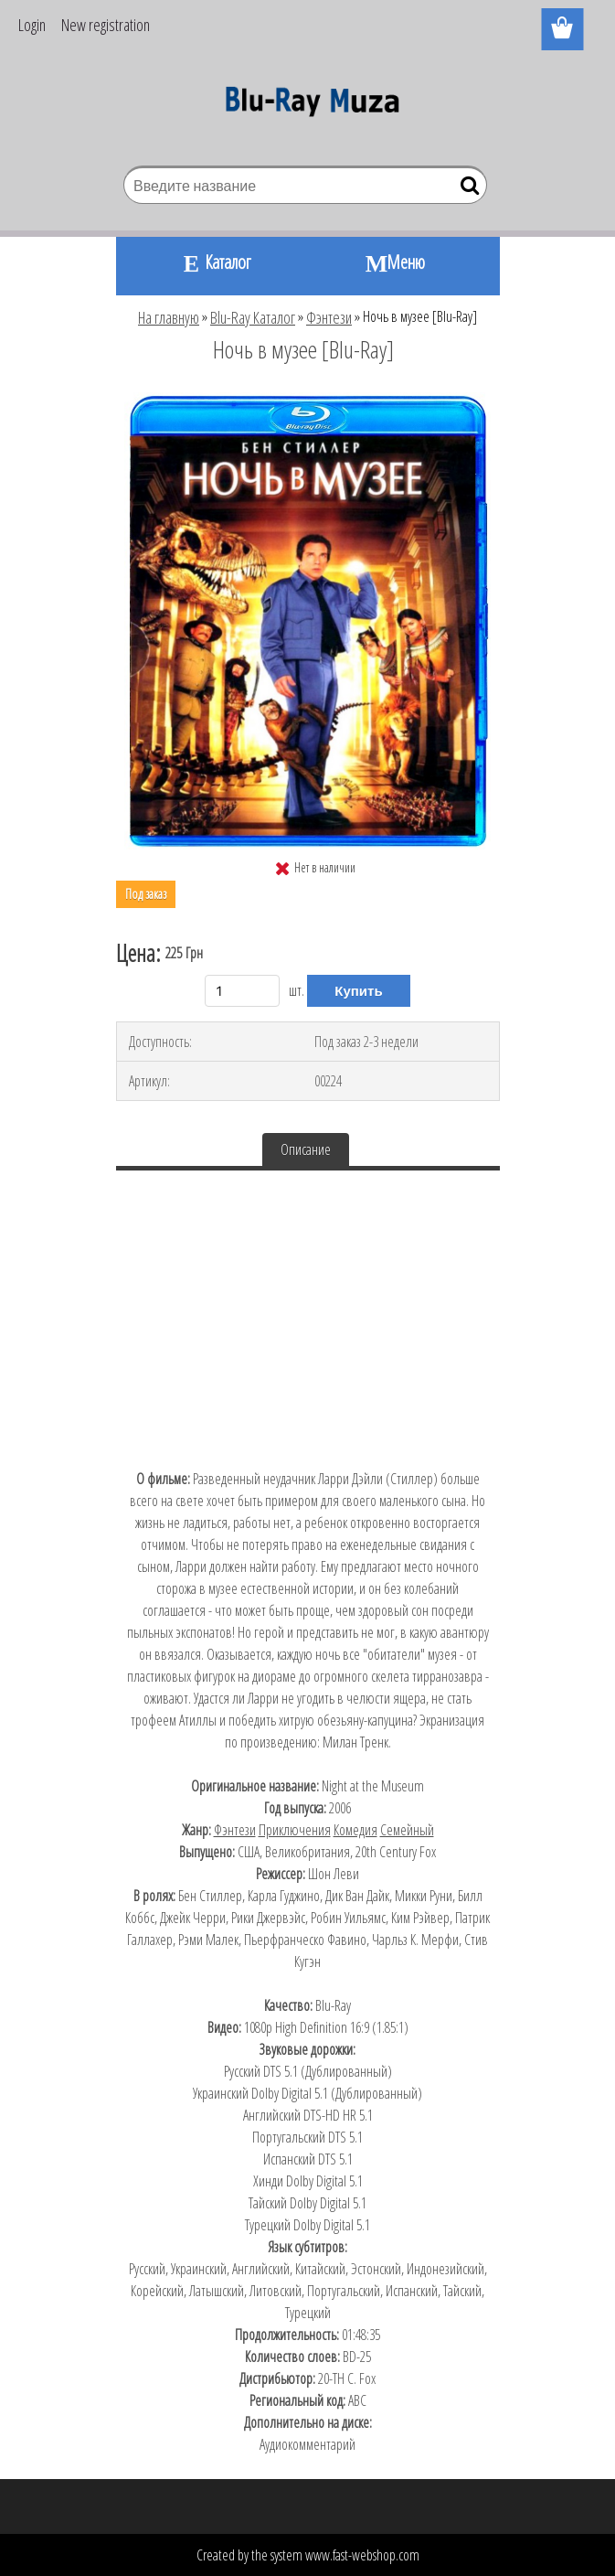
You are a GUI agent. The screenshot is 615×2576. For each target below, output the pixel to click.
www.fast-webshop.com (362, 2555)
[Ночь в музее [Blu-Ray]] (307, 400)
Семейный (407, 1830)
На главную (168, 317)
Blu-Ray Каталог (252, 317)
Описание (306, 1149)
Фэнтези (329, 317)
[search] (465, 189)
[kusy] (242, 991)
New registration (105, 25)
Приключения (295, 1830)
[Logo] (307, 106)
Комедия (355, 1830)
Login (32, 25)
